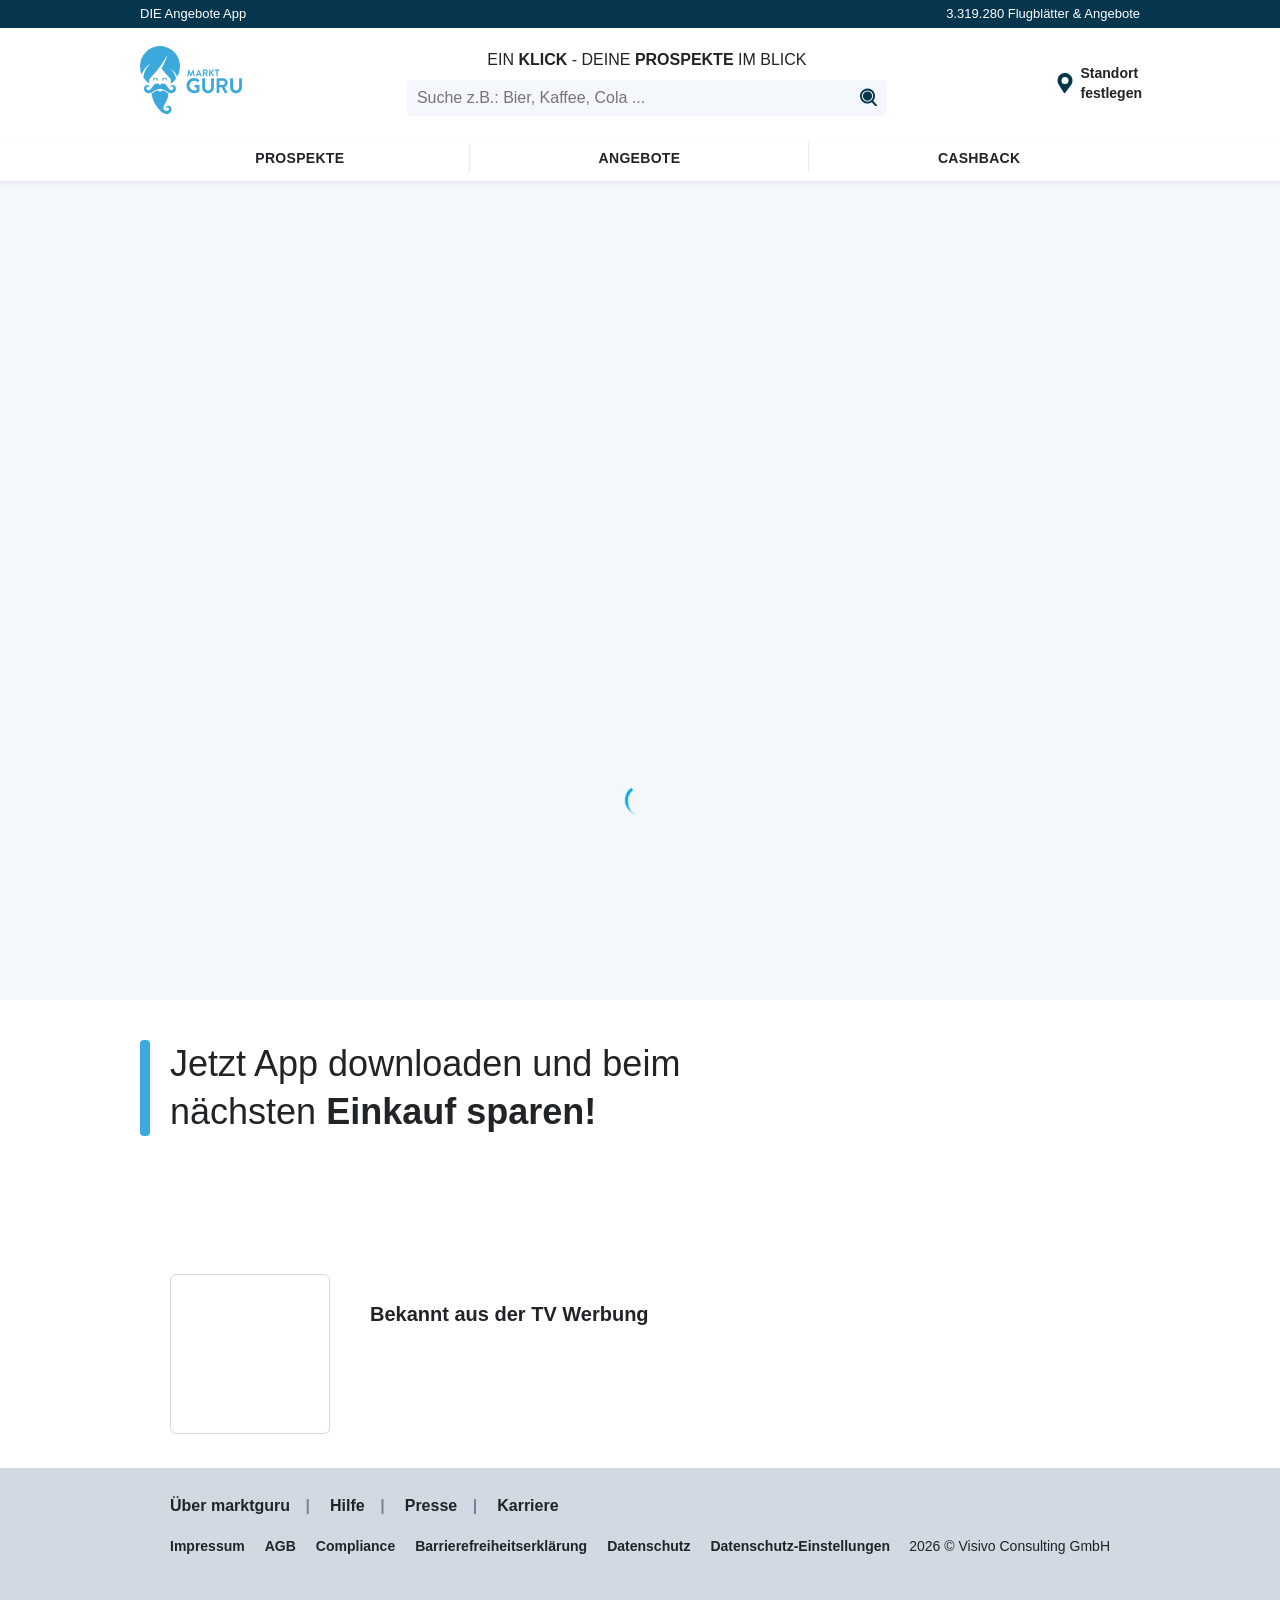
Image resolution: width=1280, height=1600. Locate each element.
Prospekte (299, 158)
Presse (431, 1505)
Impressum (207, 1546)
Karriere (527, 1505)
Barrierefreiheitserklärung (501, 1546)
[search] (647, 98)
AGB (280, 1546)
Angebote (640, 158)
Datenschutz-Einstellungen (800, 1546)
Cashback (979, 158)
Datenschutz (648, 1546)
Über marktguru (230, 1505)
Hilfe (347, 1505)
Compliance (355, 1546)
